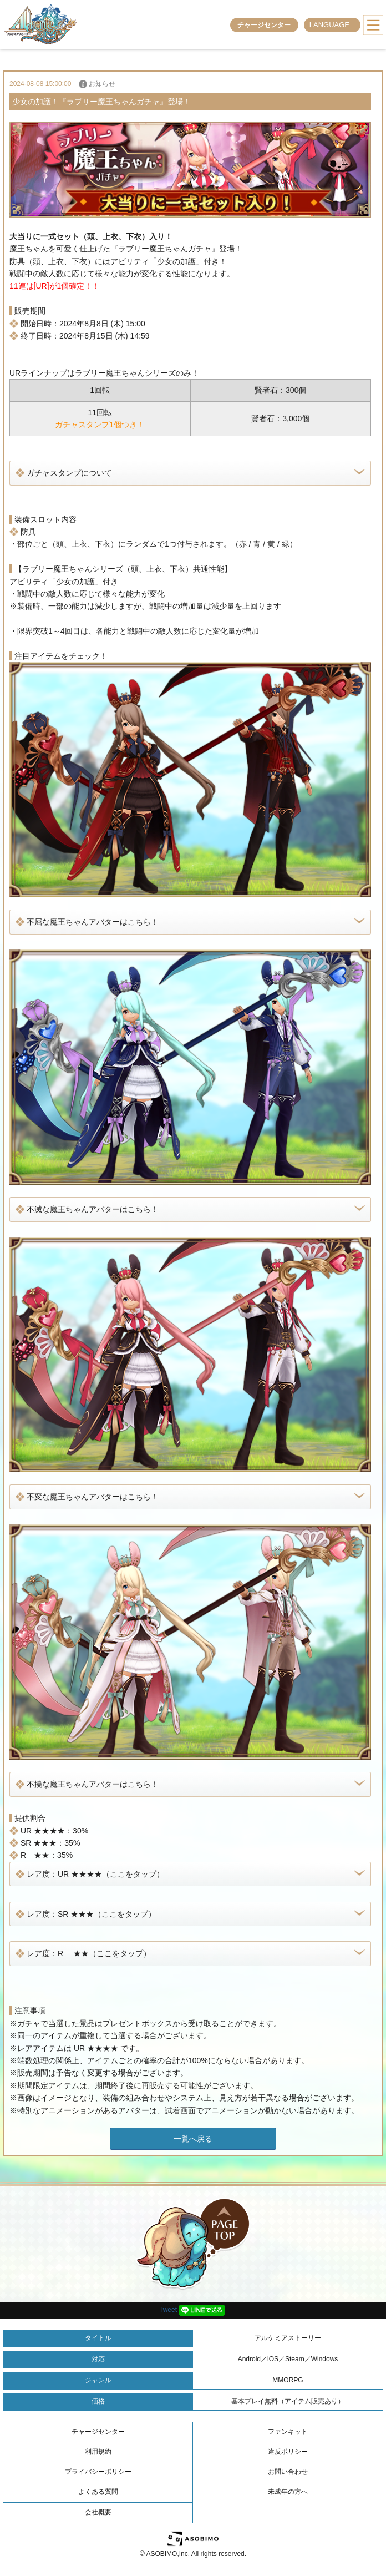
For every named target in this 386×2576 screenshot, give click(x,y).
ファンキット (288, 2432)
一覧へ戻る (193, 2138)
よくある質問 (98, 2492)
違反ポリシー (288, 2452)
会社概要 (98, 2512)
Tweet (168, 2310)
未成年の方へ (288, 2492)
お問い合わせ (288, 2472)
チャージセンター (264, 25)
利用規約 (98, 2452)
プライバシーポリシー (98, 2472)
